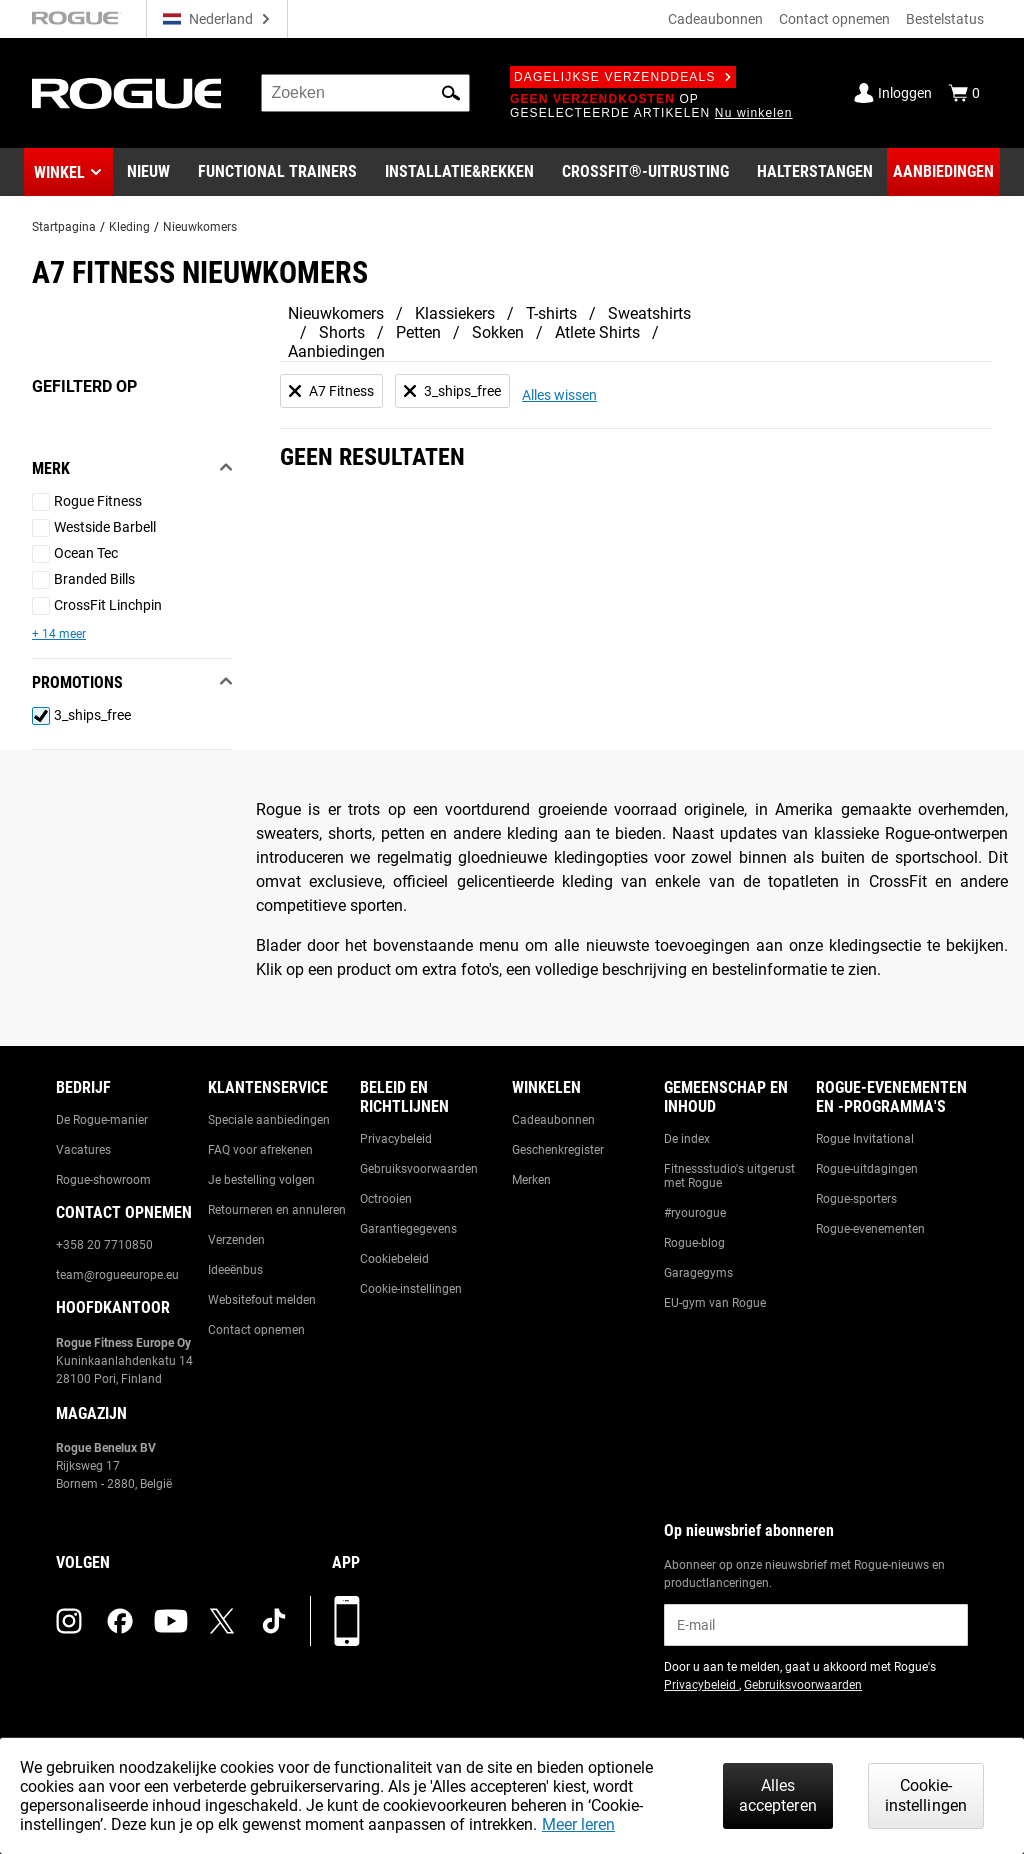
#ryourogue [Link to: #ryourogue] (695, 1213)
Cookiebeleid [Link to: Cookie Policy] (394, 1259)
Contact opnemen (834, 19)
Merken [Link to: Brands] (531, 1180)
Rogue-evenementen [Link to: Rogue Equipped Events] (870, 1229)
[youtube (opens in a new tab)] (171, 1621)
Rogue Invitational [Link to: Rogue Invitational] (865, 1139)
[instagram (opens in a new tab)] (69, 1621)
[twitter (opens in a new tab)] (222, 1621)
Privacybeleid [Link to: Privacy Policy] (396, 1139)
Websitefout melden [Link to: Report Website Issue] (262, 1300)
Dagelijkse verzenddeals (623, 77)
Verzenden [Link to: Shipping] (236, 1240)
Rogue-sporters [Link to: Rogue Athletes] (856, 1199)
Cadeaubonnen (715, 19)
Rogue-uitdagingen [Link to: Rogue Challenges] (867, 1169)
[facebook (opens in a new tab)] (120, 1621)
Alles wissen (559, 395)
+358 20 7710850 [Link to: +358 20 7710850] (104, 1245)
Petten (418, 332)
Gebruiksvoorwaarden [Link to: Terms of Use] (419, 1169)
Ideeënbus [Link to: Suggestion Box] (235, 1270)
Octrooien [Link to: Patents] (386, 1199)
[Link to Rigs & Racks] (459, 172)
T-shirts (551, 313)
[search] (365, 93)
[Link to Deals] (943, 172)
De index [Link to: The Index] (687, 1139)
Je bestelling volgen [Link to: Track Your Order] (261, 1180)
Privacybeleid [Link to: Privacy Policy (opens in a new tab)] (701, 1685)
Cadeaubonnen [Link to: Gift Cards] (553, 1120)
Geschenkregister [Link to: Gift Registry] (558, 1150)
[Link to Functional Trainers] (277, 172)
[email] (816, 1625)
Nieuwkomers (200, 227)
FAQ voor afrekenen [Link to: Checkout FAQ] (260, 1150)
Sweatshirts (649, 313)
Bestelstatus (945, 19)
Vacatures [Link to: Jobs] (83, 1150)
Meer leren (578, 1824)
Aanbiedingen (336, 351)
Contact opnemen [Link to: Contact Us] (256, 1330)
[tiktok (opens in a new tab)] (274, 1621)
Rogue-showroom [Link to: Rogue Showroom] (103, 1180)
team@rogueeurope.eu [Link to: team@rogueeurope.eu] (117, 1275)
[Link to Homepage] (126, 93)
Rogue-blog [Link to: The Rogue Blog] (694, 1243)
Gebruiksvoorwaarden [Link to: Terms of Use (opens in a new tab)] (803, 1685)
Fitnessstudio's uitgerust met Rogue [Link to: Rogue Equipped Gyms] (729, 1176)
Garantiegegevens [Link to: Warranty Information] (408, 1229)
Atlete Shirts (597, 332)
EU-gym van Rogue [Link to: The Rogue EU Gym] (715, 1303)
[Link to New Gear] (148, 172)
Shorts (342, 332)
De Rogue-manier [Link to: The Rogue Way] (102, 1120)
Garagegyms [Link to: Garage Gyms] (698, 1273)
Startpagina (64, 227)
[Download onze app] (347, 1621)
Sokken (498, 332)
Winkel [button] (59, 172)
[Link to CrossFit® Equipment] (645, 172)
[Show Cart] (964, 93)
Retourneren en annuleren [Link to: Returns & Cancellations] (277, 1210)
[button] (451, 93)
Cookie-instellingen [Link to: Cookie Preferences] (411, 1289)
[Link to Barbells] (815, 172)
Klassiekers (455, 313)
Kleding (129, 227)
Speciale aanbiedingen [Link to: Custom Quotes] (269, 1120)
